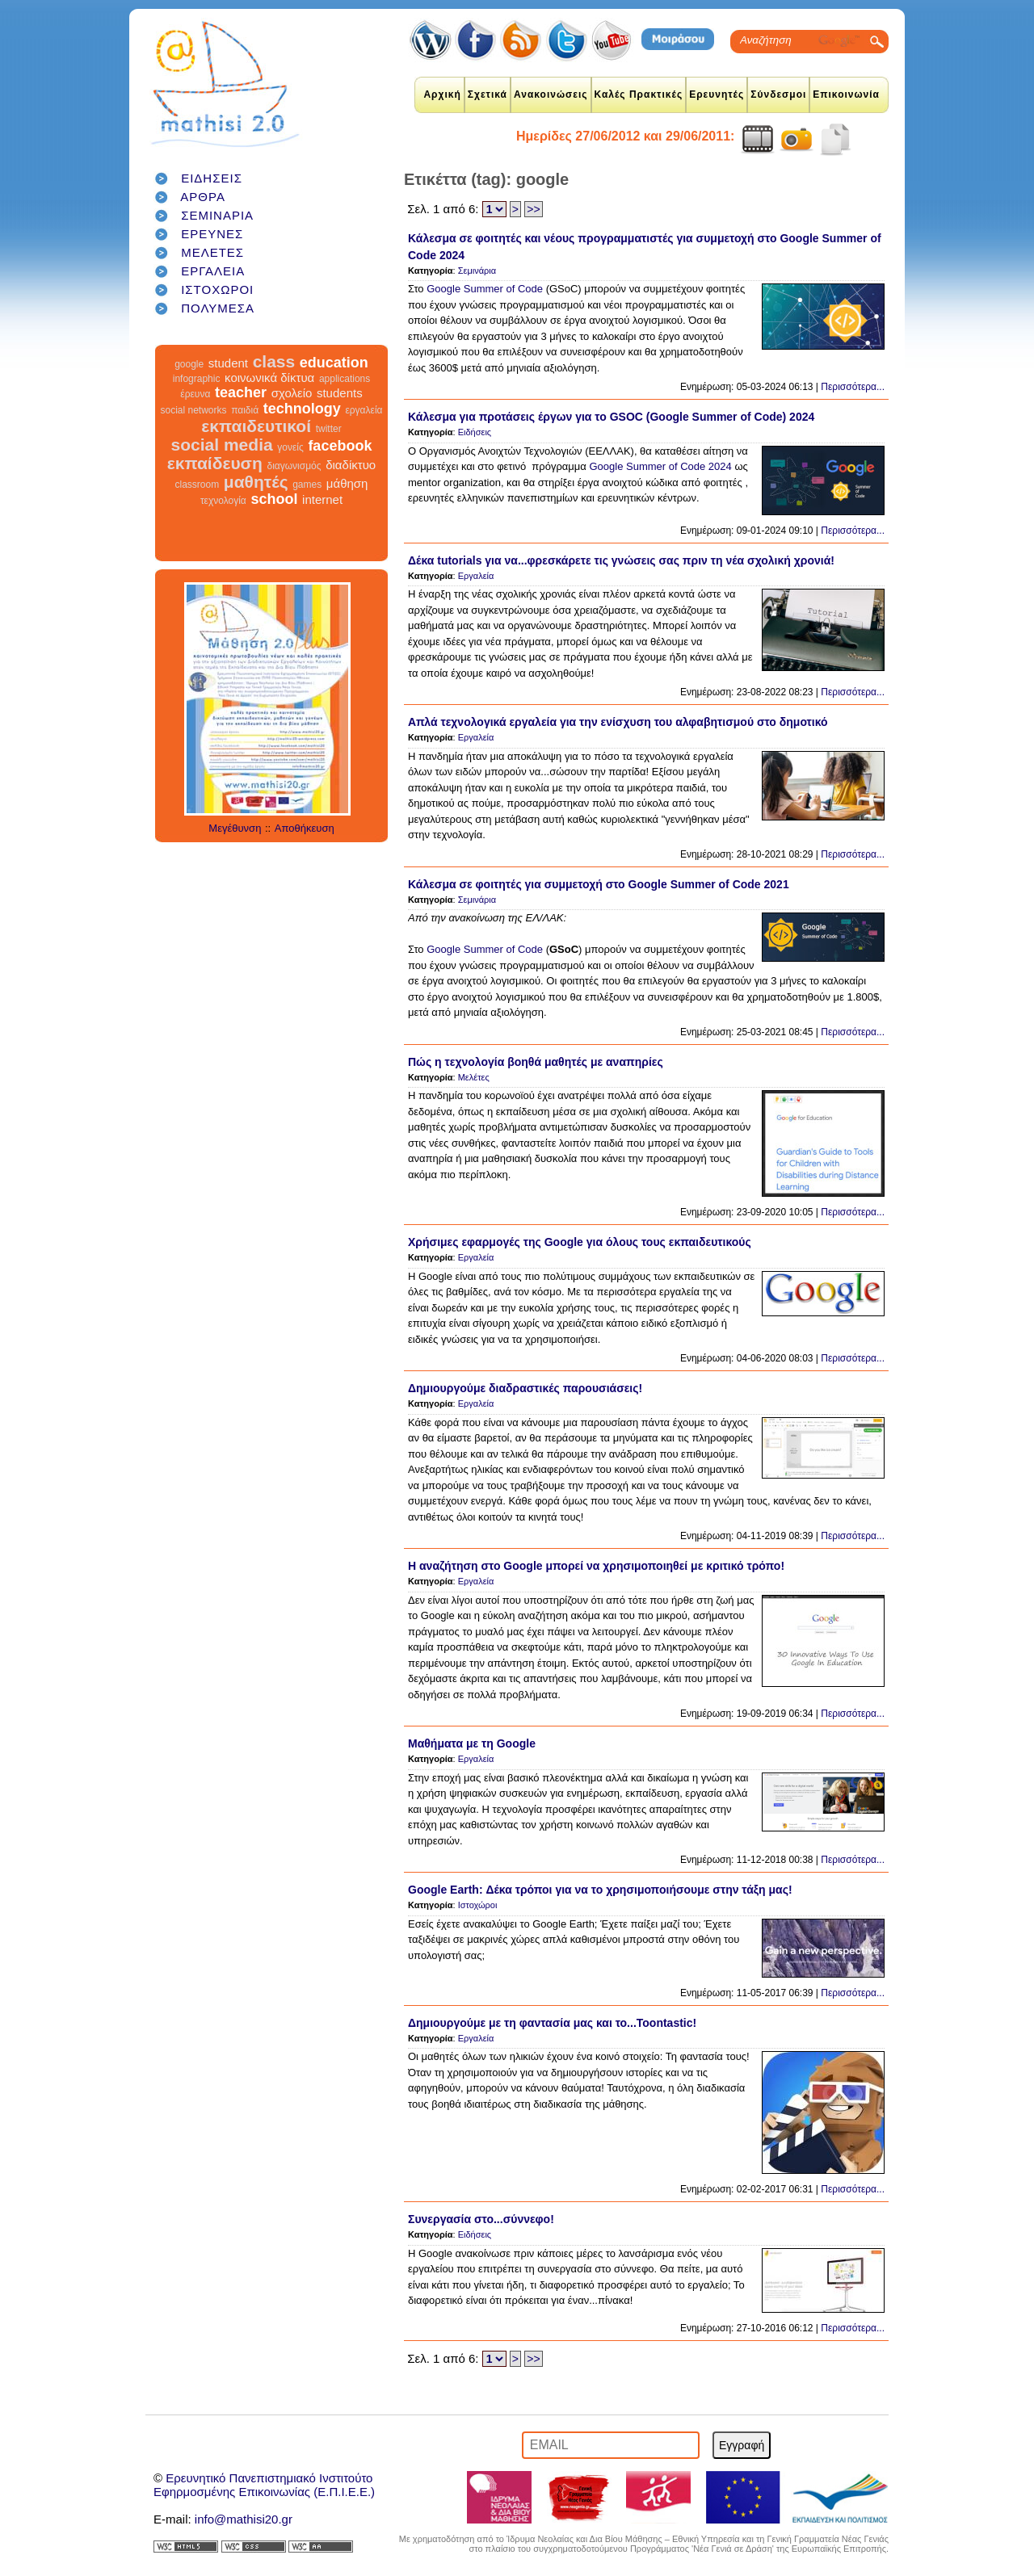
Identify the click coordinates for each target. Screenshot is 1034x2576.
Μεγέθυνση (234, 828)
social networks (194, 410)
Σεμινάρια (477, 270)
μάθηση (347, 483)
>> (533, 209)
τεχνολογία (223, 501)
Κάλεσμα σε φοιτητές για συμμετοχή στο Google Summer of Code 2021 (598, 884)
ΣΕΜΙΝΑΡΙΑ (217, 215)
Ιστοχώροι (478, 1905)
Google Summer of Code (483, 289)
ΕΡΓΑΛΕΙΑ (213, 271)
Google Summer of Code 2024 (661, 466)
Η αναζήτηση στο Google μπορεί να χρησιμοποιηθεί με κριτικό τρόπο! (596, 1565)
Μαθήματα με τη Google (472, 1743)
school (273, 499)
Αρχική (441, 94)
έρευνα (195, 394)
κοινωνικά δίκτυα (269, 377)
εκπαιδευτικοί (256, 425)
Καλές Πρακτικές (639, 94)
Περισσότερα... (853, 386)
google (189, 364)
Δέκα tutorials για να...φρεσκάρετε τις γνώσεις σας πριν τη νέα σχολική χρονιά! (621, 560)
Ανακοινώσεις (551, 94)
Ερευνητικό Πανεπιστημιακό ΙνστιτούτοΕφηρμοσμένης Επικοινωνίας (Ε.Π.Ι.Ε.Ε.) (264, 2484)
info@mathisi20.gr (243, 2519)
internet (322, 499)
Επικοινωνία (846, 94)
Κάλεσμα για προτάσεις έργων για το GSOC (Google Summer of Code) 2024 (611, 416)
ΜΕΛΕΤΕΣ (212, 252)
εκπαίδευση (215, 463)
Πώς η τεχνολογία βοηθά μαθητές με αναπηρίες (535, 1061)
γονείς (290, 447)
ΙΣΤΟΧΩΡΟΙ (217, 289)
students (340, 393)
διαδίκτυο (351, 465)
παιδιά (244, 410)
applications (344, 379)
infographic (197, 379)
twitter (329, 429)
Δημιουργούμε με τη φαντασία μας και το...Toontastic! (552, 2022)
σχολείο (292, 393)
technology (302, 408)
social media (222, 444)
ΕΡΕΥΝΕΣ (212, 234)
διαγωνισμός (294, 466)
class (274, 361)
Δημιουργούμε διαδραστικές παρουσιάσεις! (525, 1388)
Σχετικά (487, 94)
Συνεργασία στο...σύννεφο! (481, 2219)
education (334, 362)
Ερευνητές (716, 94)
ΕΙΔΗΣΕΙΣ (211, 178)
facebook (340, 445)
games (307, 484)
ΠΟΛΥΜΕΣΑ (217, 308)
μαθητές (256, 481)
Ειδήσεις (474, 432)
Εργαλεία (476, 576)
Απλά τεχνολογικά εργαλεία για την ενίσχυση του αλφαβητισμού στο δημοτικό (618, 721)
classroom (197, 484)
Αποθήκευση (304, 828)
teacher (241, 392)
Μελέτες (474, 1077)
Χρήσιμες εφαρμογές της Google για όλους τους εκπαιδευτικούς (579, 1242)
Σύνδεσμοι (778, 94)
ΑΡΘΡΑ (202, 196)
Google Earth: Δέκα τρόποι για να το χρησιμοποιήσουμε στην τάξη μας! (600, 1889)
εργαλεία (363, 410)
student (228, 363)
